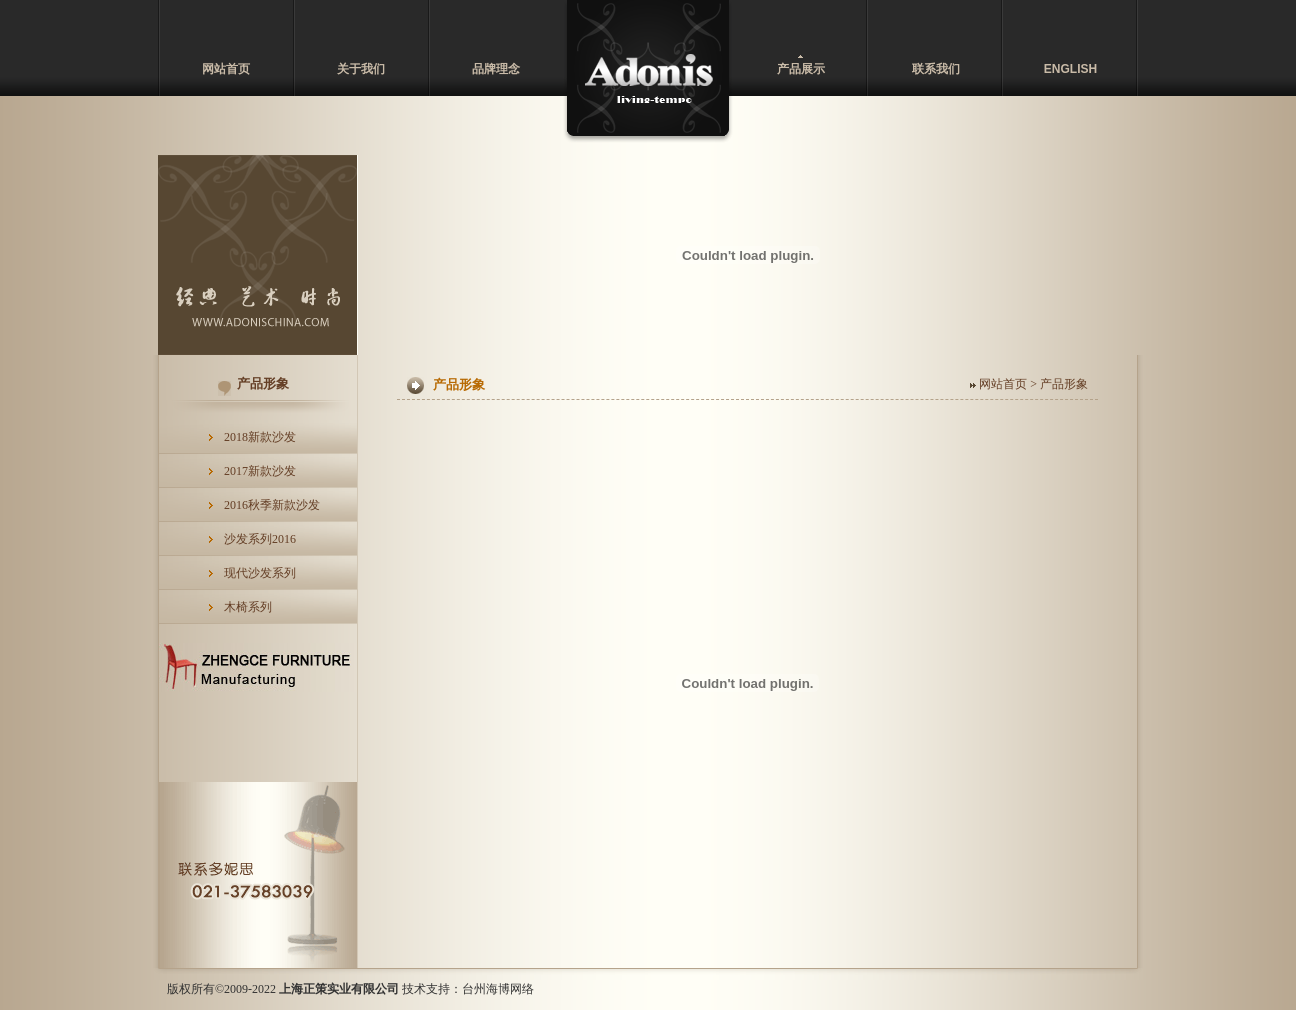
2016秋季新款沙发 (272, 505)
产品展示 (801, 69)
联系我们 (936, 69)
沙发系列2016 (260, 539)
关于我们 (361, 69)
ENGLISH (1070, 69)
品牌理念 (496, 69)
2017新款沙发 (260, 471)
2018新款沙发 (260, 437)
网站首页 (226, 69)
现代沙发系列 (260, 573)
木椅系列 (248, 607)
